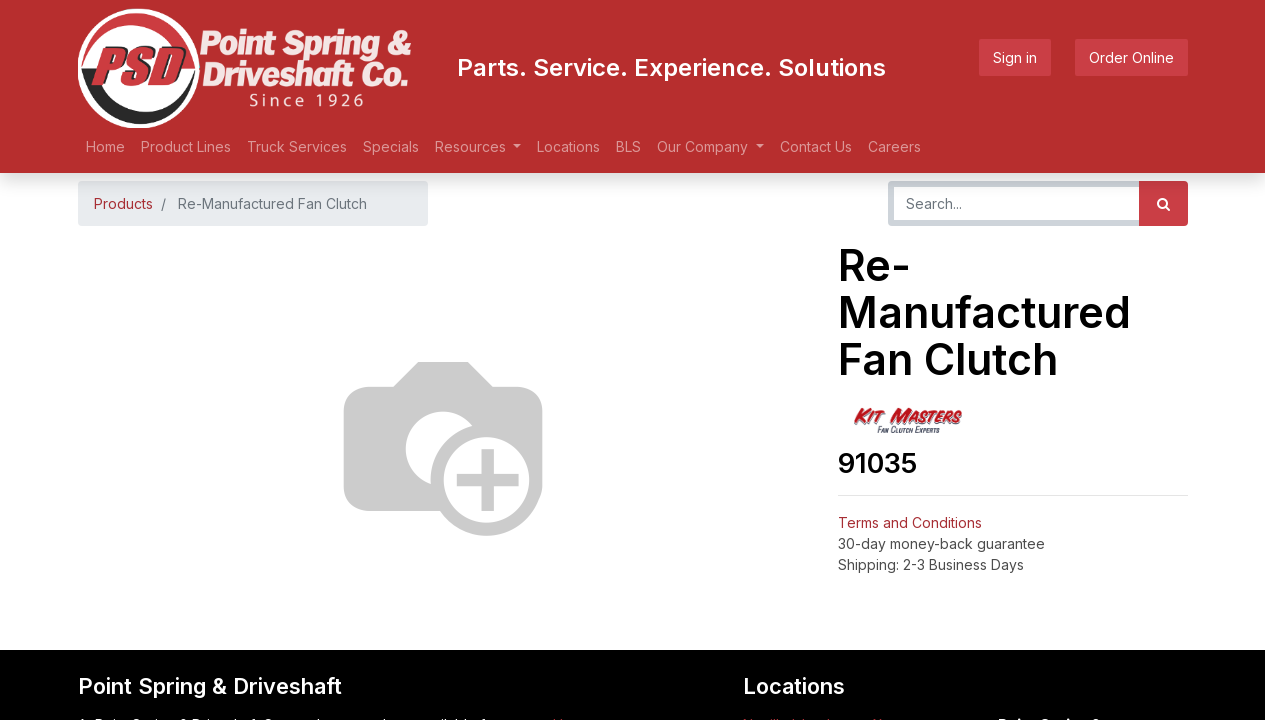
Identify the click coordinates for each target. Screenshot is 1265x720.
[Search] (1163, 203)
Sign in (1015, 57)
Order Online (1131, 57)
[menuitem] (105, 146)
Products (123, 203)
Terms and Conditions (910, 522)
